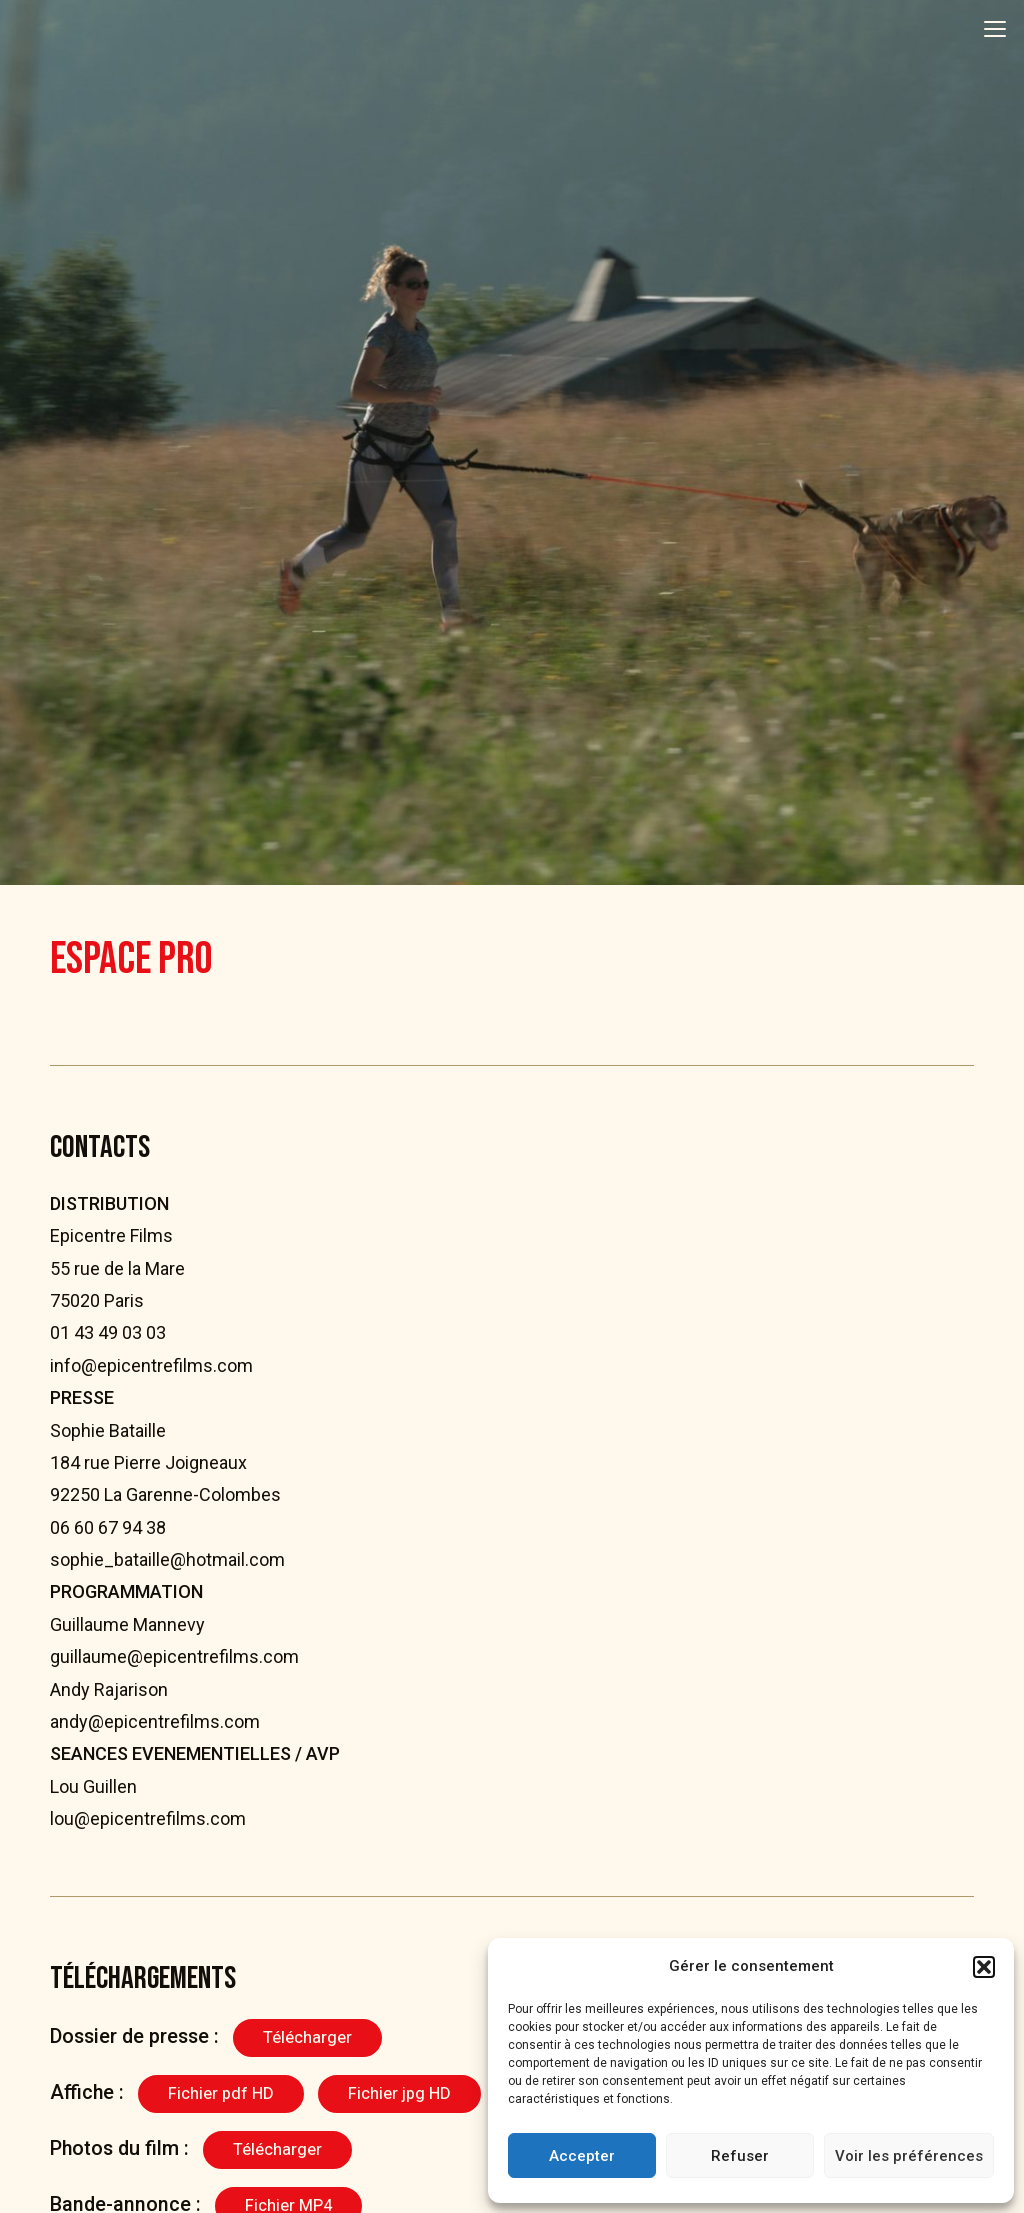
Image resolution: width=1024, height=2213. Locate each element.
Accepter (582, 2156)
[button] (984, 1967)
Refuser (740, 2156)
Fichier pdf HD (221, 2093)
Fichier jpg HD (399, 2093)
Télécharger (307, 2037)
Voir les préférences (909, 2156)
